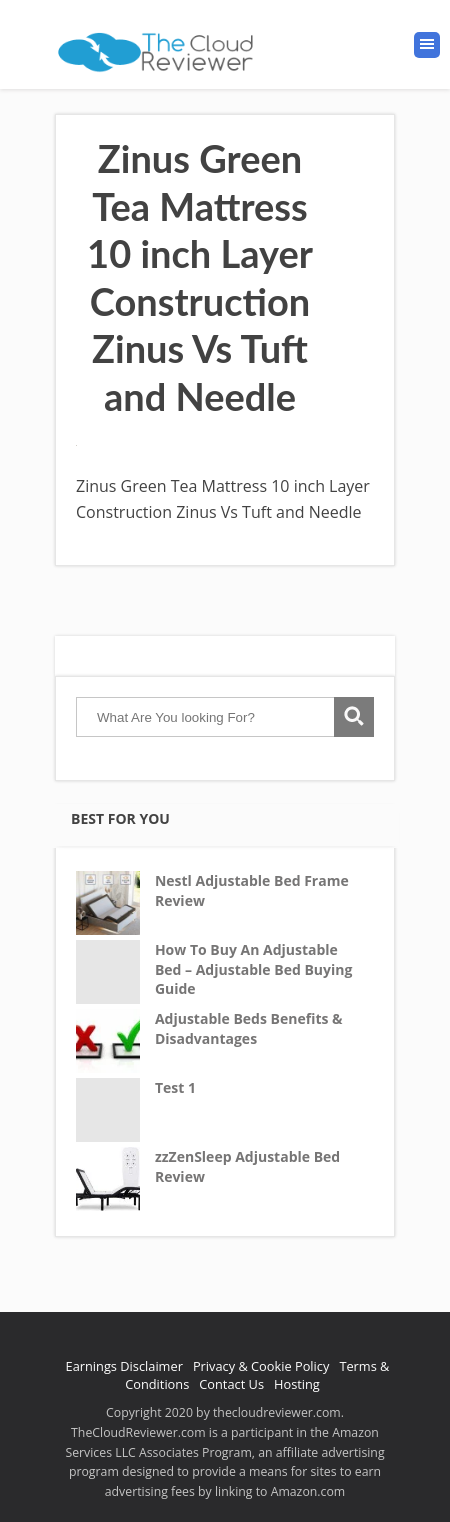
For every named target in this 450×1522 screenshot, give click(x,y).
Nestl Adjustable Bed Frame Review (252, 890)
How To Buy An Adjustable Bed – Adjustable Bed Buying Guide (253, 969)
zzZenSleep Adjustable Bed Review (247, 1166)
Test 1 (175, 1087)
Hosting (297, 1384)
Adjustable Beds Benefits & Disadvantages (249, 1028)
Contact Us (231, 1384)
